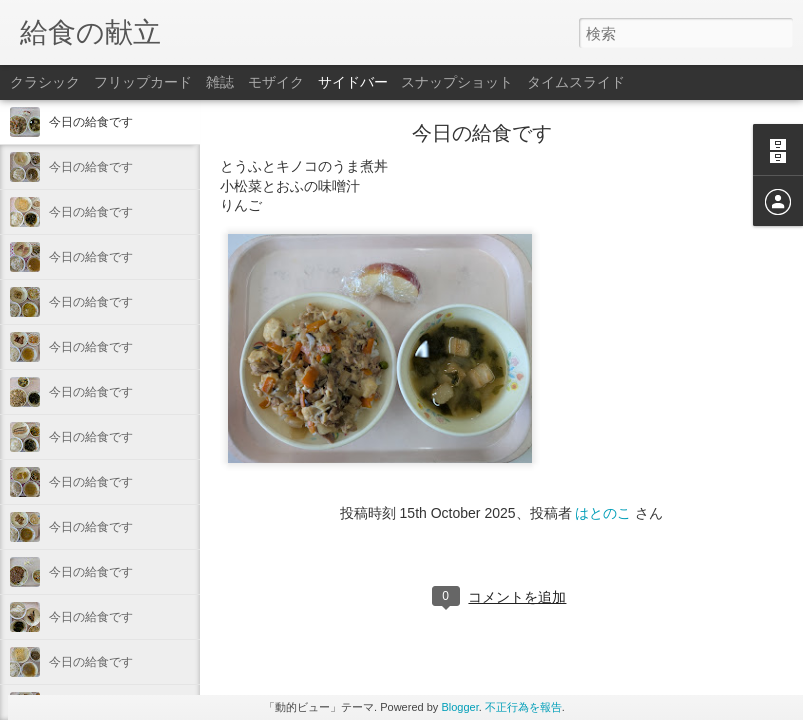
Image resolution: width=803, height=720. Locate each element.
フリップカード (143, 82)
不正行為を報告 (523, 707)
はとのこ (603, 513)
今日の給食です (91, 122)
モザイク (276, 82)
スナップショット (457, 82)
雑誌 (220, 82)
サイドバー (353, 82)
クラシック (45, 82)
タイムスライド (576, 82)
